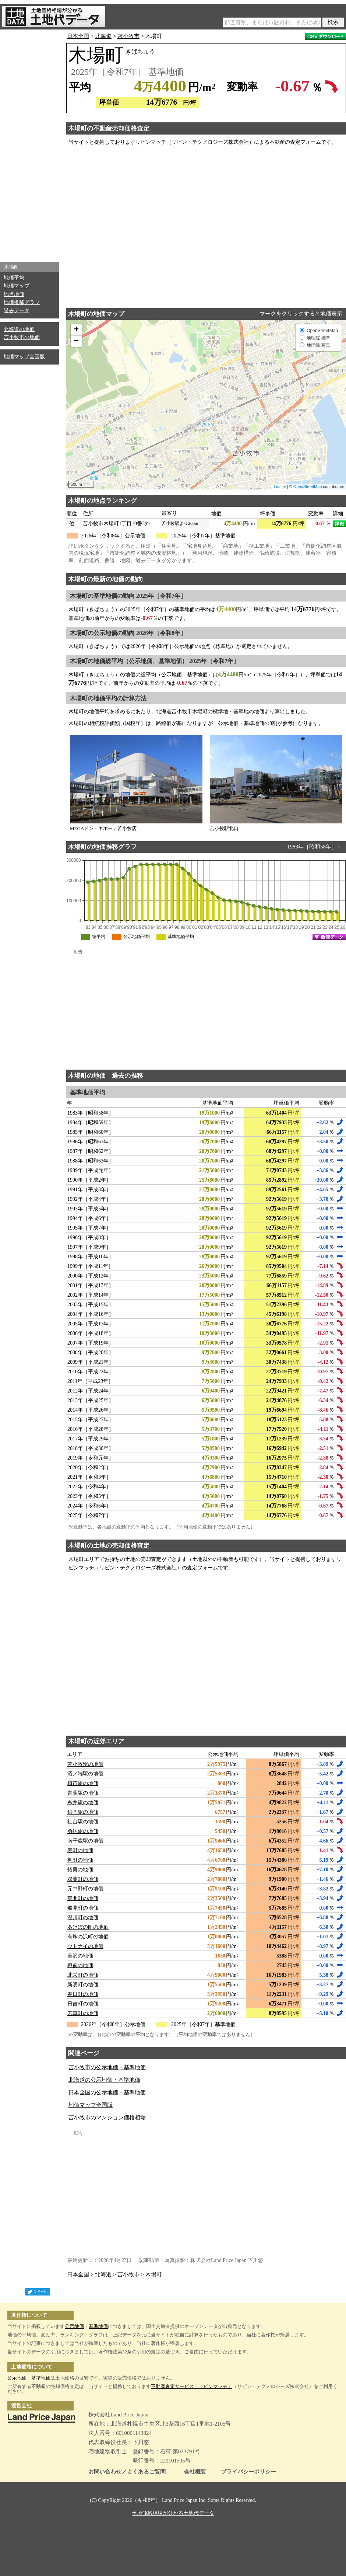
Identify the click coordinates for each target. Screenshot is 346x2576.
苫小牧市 (128, 36)
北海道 (103, 36)
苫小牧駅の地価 (85, 1764)
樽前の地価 (80, 1965)
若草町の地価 (82, 2013)
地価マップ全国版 (24, 356)
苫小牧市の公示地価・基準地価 (107, 2067)
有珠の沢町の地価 (88, 1936)
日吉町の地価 (82, 2004)
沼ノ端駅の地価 (85, 1774)
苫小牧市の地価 (22, 337)
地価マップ (16, 286)
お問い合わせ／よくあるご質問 (127, 2472)
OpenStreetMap (307, 486)
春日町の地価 (82, 1994)
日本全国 (78, 36)
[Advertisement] (29, 143)
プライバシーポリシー (248, 2472)
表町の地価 (80, 1850)
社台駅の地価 (82, 1821)
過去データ (16, 310)
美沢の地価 (80, 1956)
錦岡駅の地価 (82, 1812)
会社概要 (195, 2472)
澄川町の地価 (82, 1917)
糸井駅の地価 (82, 1802)
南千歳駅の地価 (85, 1841)
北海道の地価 (19, 329)
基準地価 (98, 2326)
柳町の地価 (80, 1860)
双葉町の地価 (82, 1879)
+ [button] (76, 329)
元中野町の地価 (85, 1889)
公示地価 (74, 2326)
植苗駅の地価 (82, 1783)
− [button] (76, 341)
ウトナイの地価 (85, 1946)
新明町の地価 (82, 1984)
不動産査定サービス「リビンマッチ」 (191, 2386)
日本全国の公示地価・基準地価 (107, 2092)
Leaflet (280, 486)
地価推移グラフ (22, 302)
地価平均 (14, 277)
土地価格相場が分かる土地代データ (173, 2513)
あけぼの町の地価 (88, 1927)
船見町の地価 (82, 1908)
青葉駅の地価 (82, 1793)
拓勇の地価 (80, 1869)
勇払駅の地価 (82, 1831)
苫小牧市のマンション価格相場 (107, 2117)
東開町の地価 (82, 1898)
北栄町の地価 (82, 1975)
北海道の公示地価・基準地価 (104, 2080)
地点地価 (14, 294)
